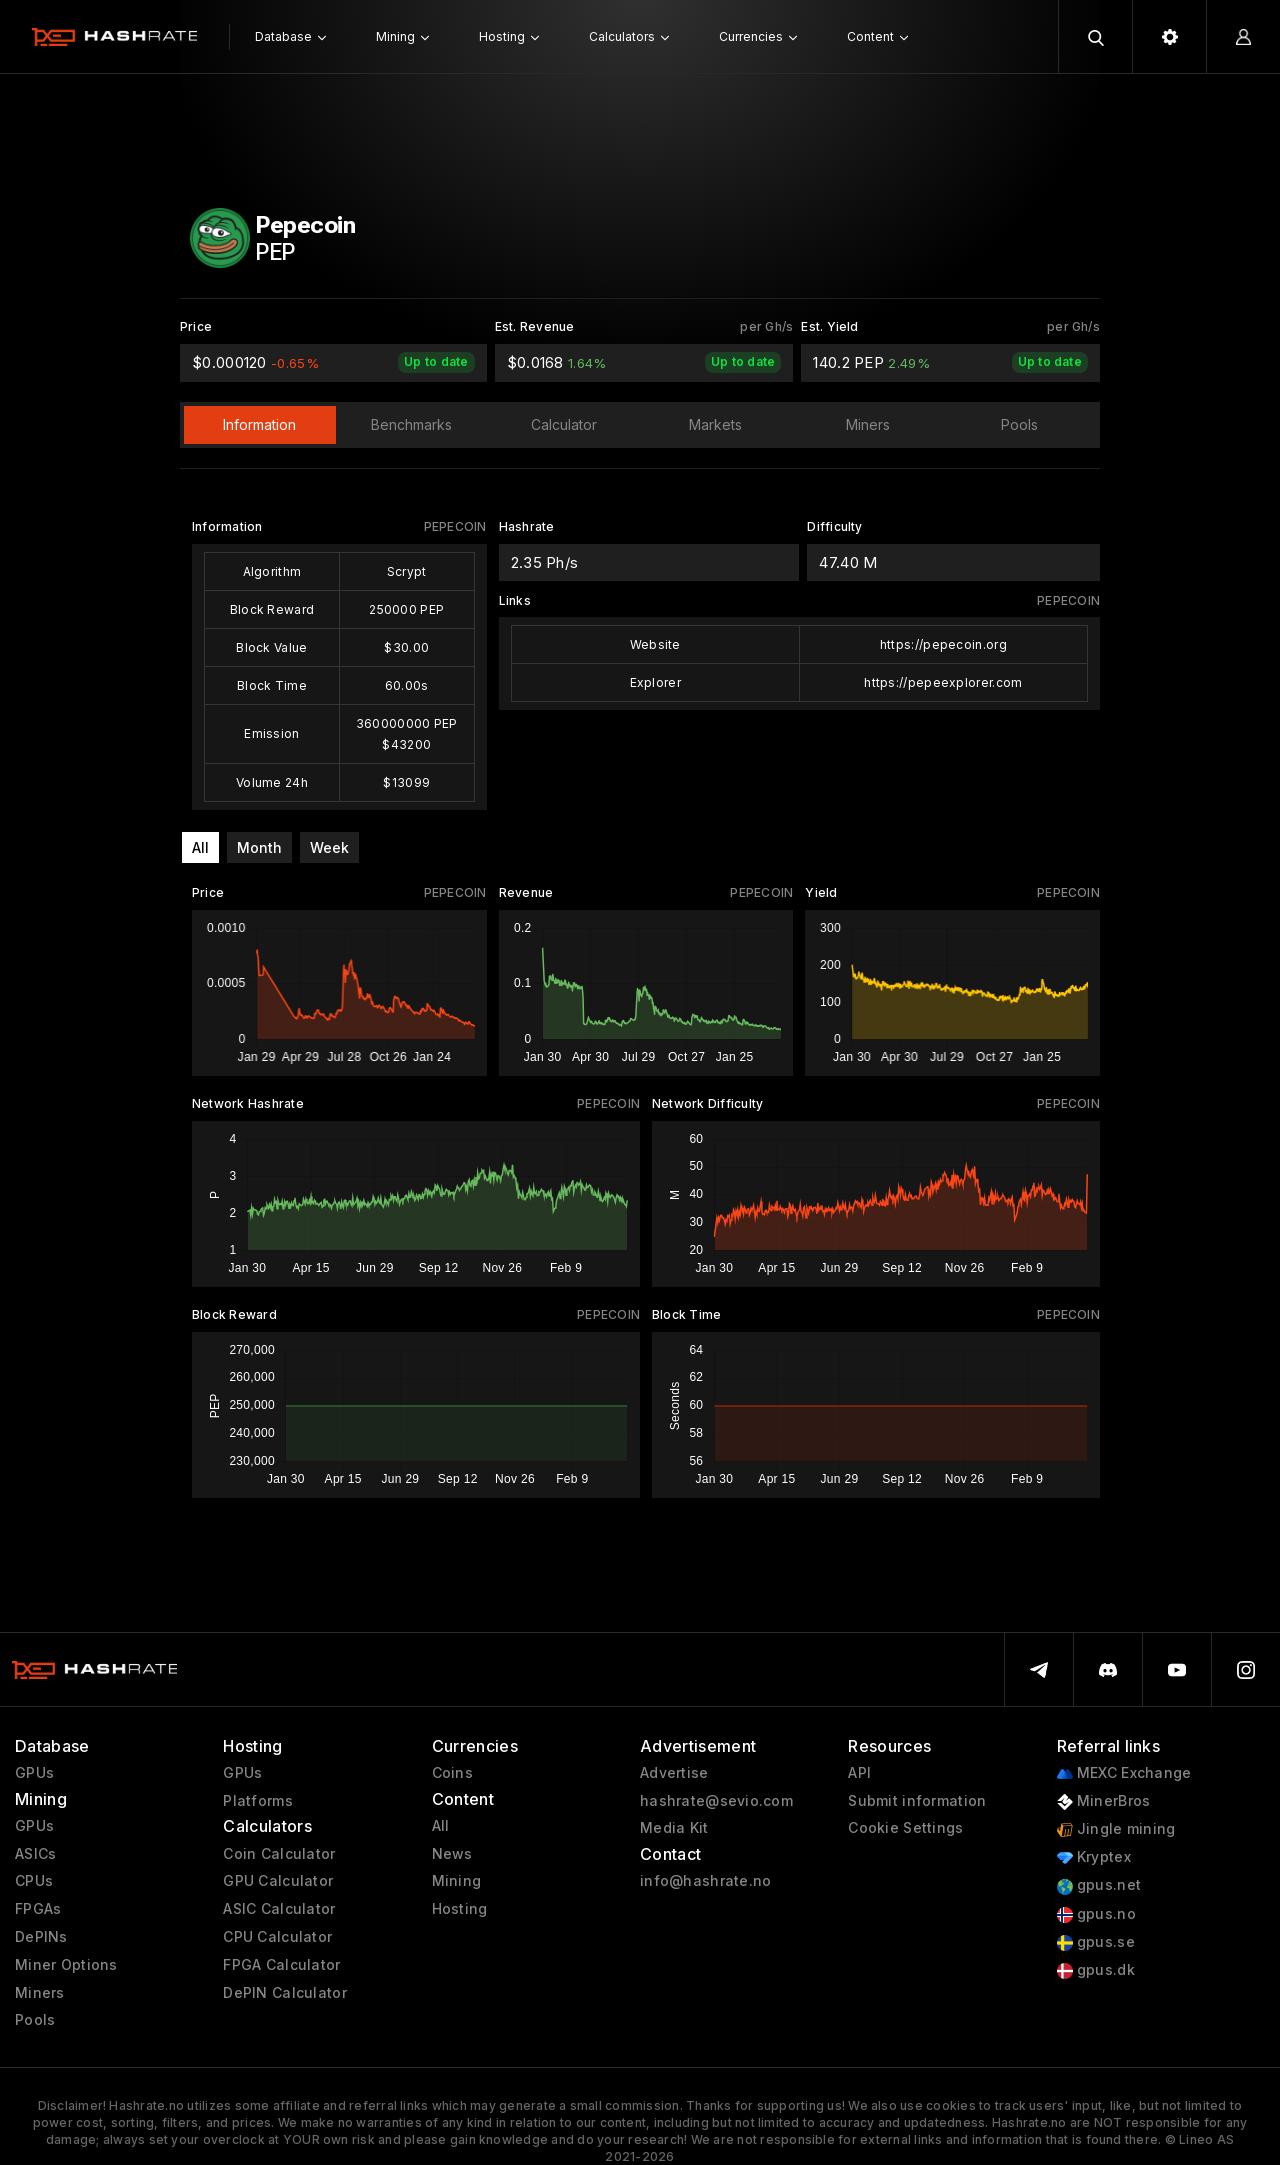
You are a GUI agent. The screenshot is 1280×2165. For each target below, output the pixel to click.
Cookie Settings (905, 1828)
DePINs (41, 1937)
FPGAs (38, 1909)
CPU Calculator (277, 1937)
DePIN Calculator (284, 1993)
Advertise (674, 1773)
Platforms (258, 1801)
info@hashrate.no (705, 1881)
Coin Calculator (279, 1854)
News (452, 1854)
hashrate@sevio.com (716, 1801)
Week (329, 847)
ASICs (35, 1854)
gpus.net (1099, 1885)
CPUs (34, 1881)
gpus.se (1096, 1942)
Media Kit (674, 1828)
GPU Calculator (278, 1881)
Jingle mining (1116, 1829)
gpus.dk (1096, 1970)
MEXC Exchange (1124, 1773)
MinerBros (1104, 1801)
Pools (35, 2020)
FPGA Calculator (281, 1965)
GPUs (34, 1773)
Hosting (460, 1909)
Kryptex (1094, 1857)
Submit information (917, 1801)
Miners (40, 1993)
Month (259, 847)
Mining (457, 1881)
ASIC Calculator (279, 1909)
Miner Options (66, 1965)
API (859, 1773)
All (200, 847)
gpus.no (1096, 1914)
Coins (452, 1773)
